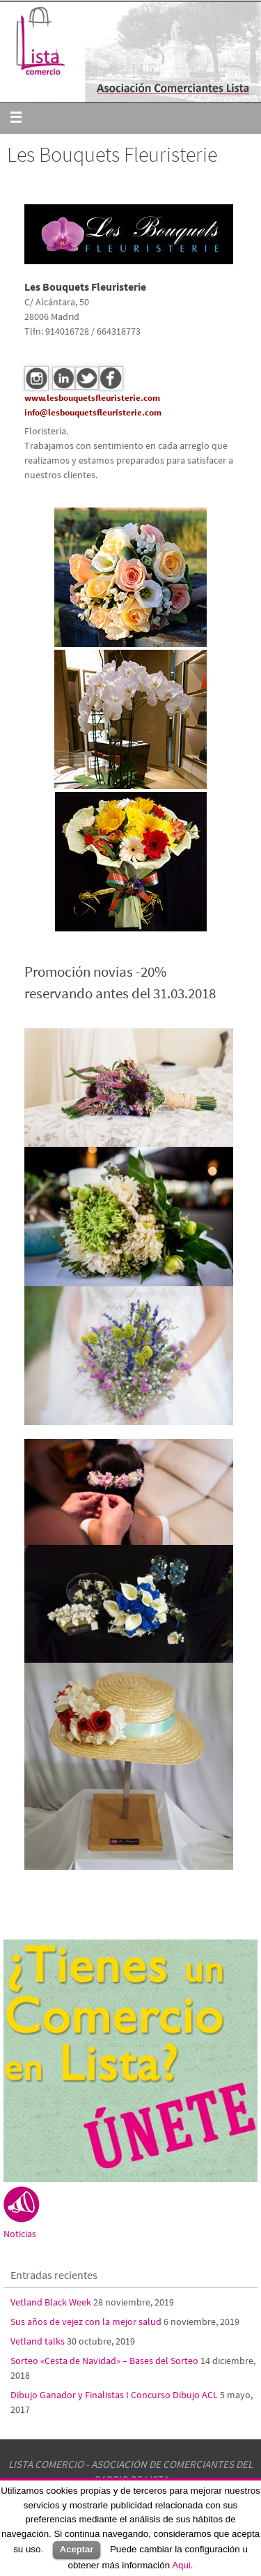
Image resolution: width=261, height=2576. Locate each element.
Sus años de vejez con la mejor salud (85, 2321)
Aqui (181, 2565)
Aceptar (76, 2549)
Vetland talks (37, 2341)
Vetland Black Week (50, 2302)
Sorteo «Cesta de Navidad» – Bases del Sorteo (104, 2360)
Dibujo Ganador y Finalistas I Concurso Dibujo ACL (114, 2394)
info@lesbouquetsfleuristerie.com (92, 412)
